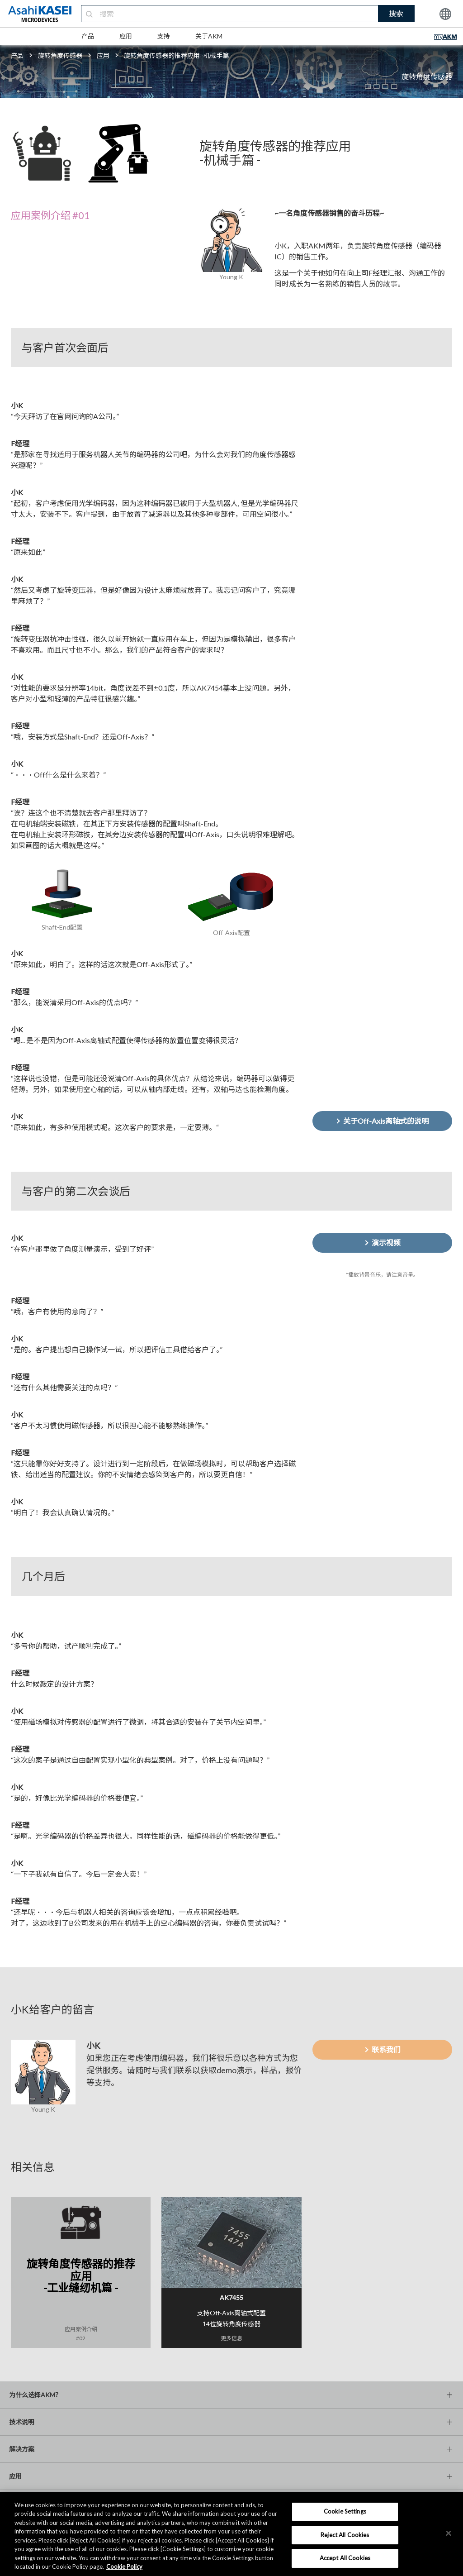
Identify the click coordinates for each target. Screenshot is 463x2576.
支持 (163, 36)
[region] (231, 2534)
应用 (125, 36)
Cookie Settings (345, 2511)
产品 (87, 36)
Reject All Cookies (345, 2534)
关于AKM (208, 36)
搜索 (396, 13)
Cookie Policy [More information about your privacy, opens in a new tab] (124, 2566)
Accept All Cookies (345, 2558)
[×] (448, 2533)
